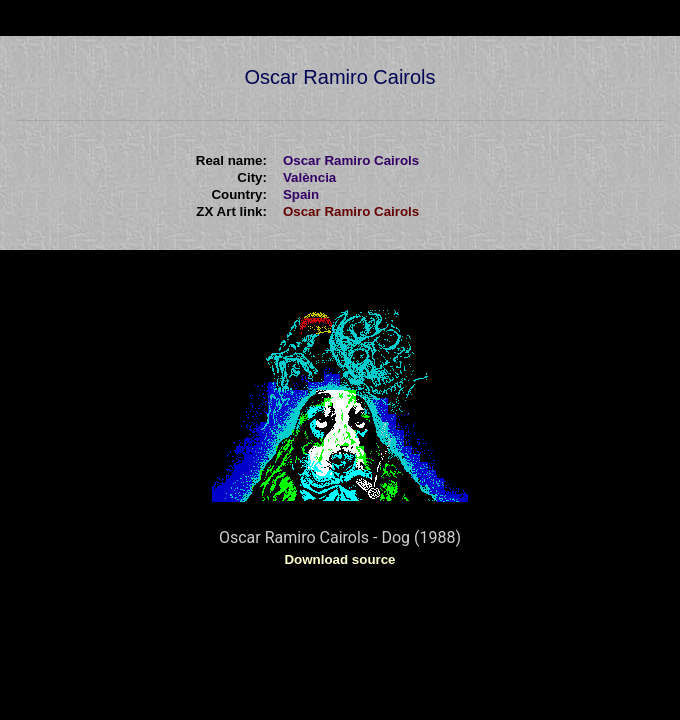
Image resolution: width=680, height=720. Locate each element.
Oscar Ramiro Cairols (351, 211)
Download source (339, 559)
